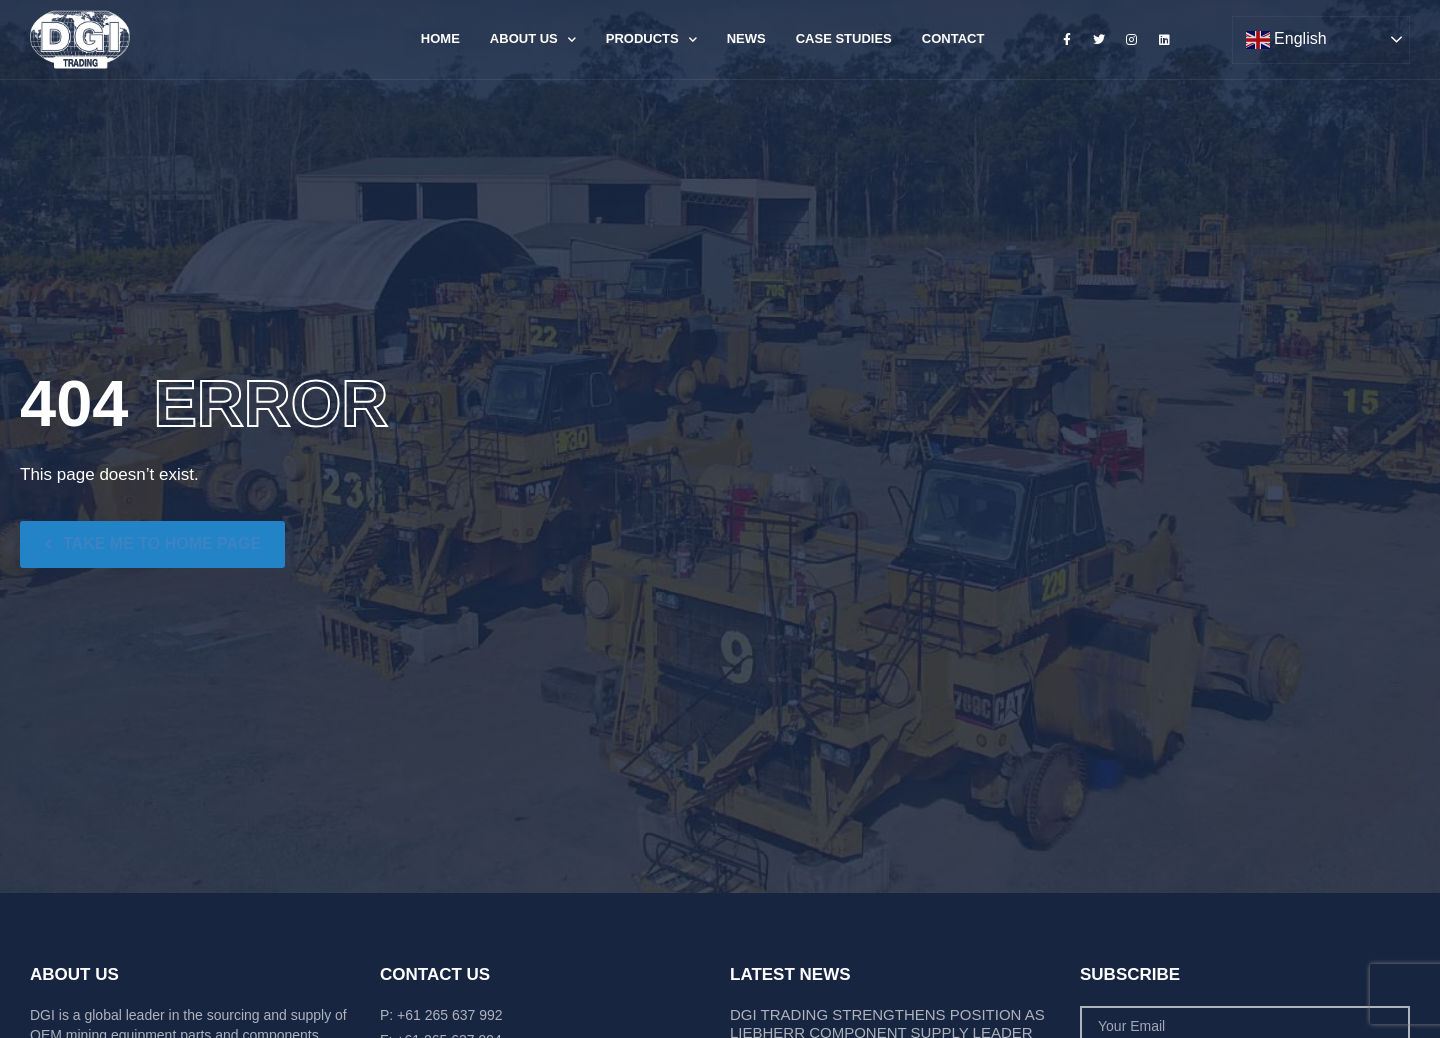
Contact (953, 38)
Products (651, 39)
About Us (533, 39)
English (1286, 40)
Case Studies (844, 38)
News (746, 38)
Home (440, 38)
